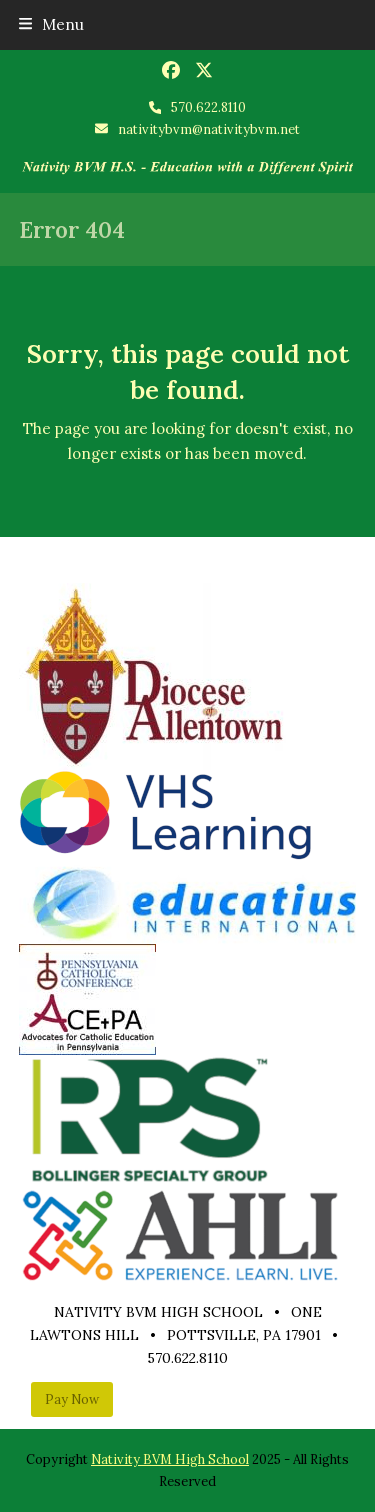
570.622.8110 (208, 107)
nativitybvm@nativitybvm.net (209, 129)
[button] (51, 24)
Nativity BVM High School (170, 1459)
